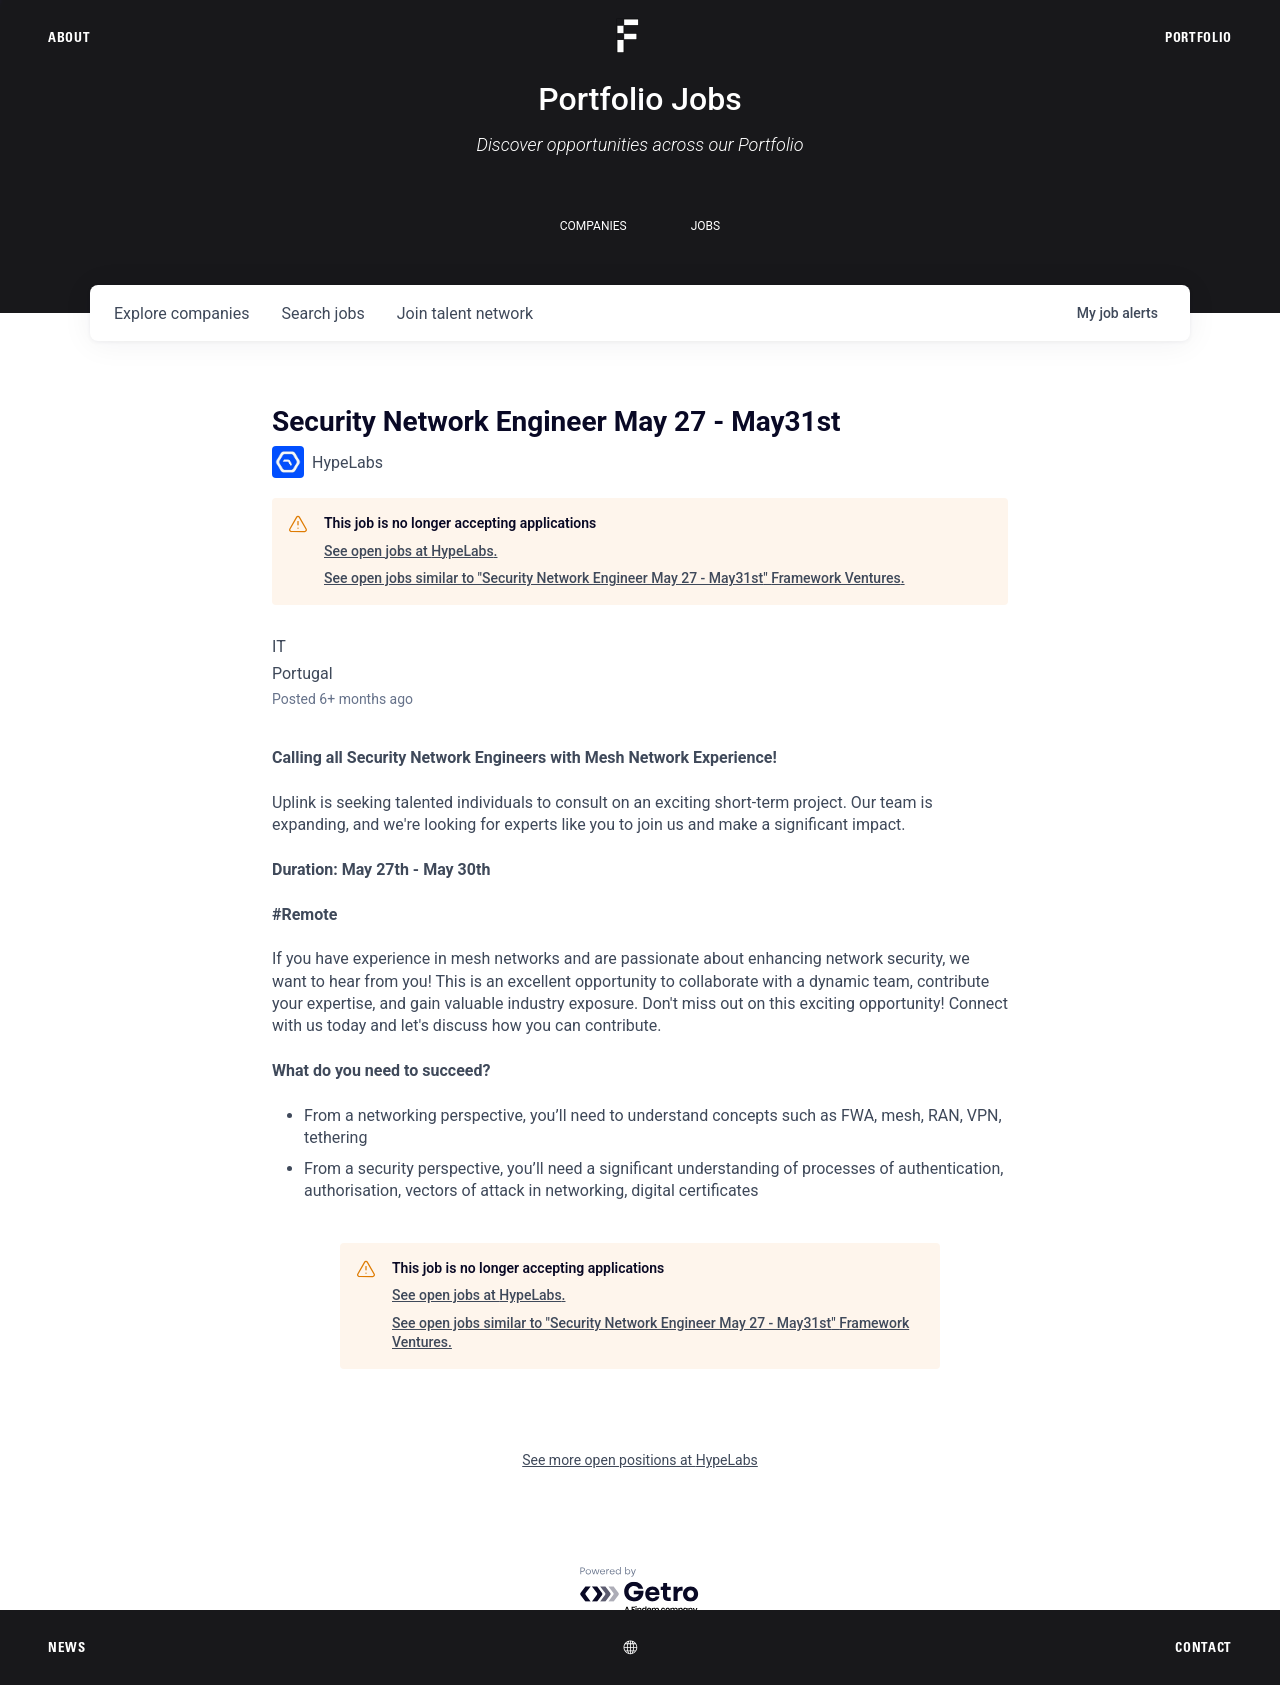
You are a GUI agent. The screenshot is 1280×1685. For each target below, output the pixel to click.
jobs (322, 313)
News (67, 1647)
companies (181, 313)
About (69, 37)
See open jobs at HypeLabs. (410, 551)
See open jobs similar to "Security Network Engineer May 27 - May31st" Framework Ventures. (614, 578)
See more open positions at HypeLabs (640, 1460)
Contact (1203, 1647)
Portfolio (1198, 37)
